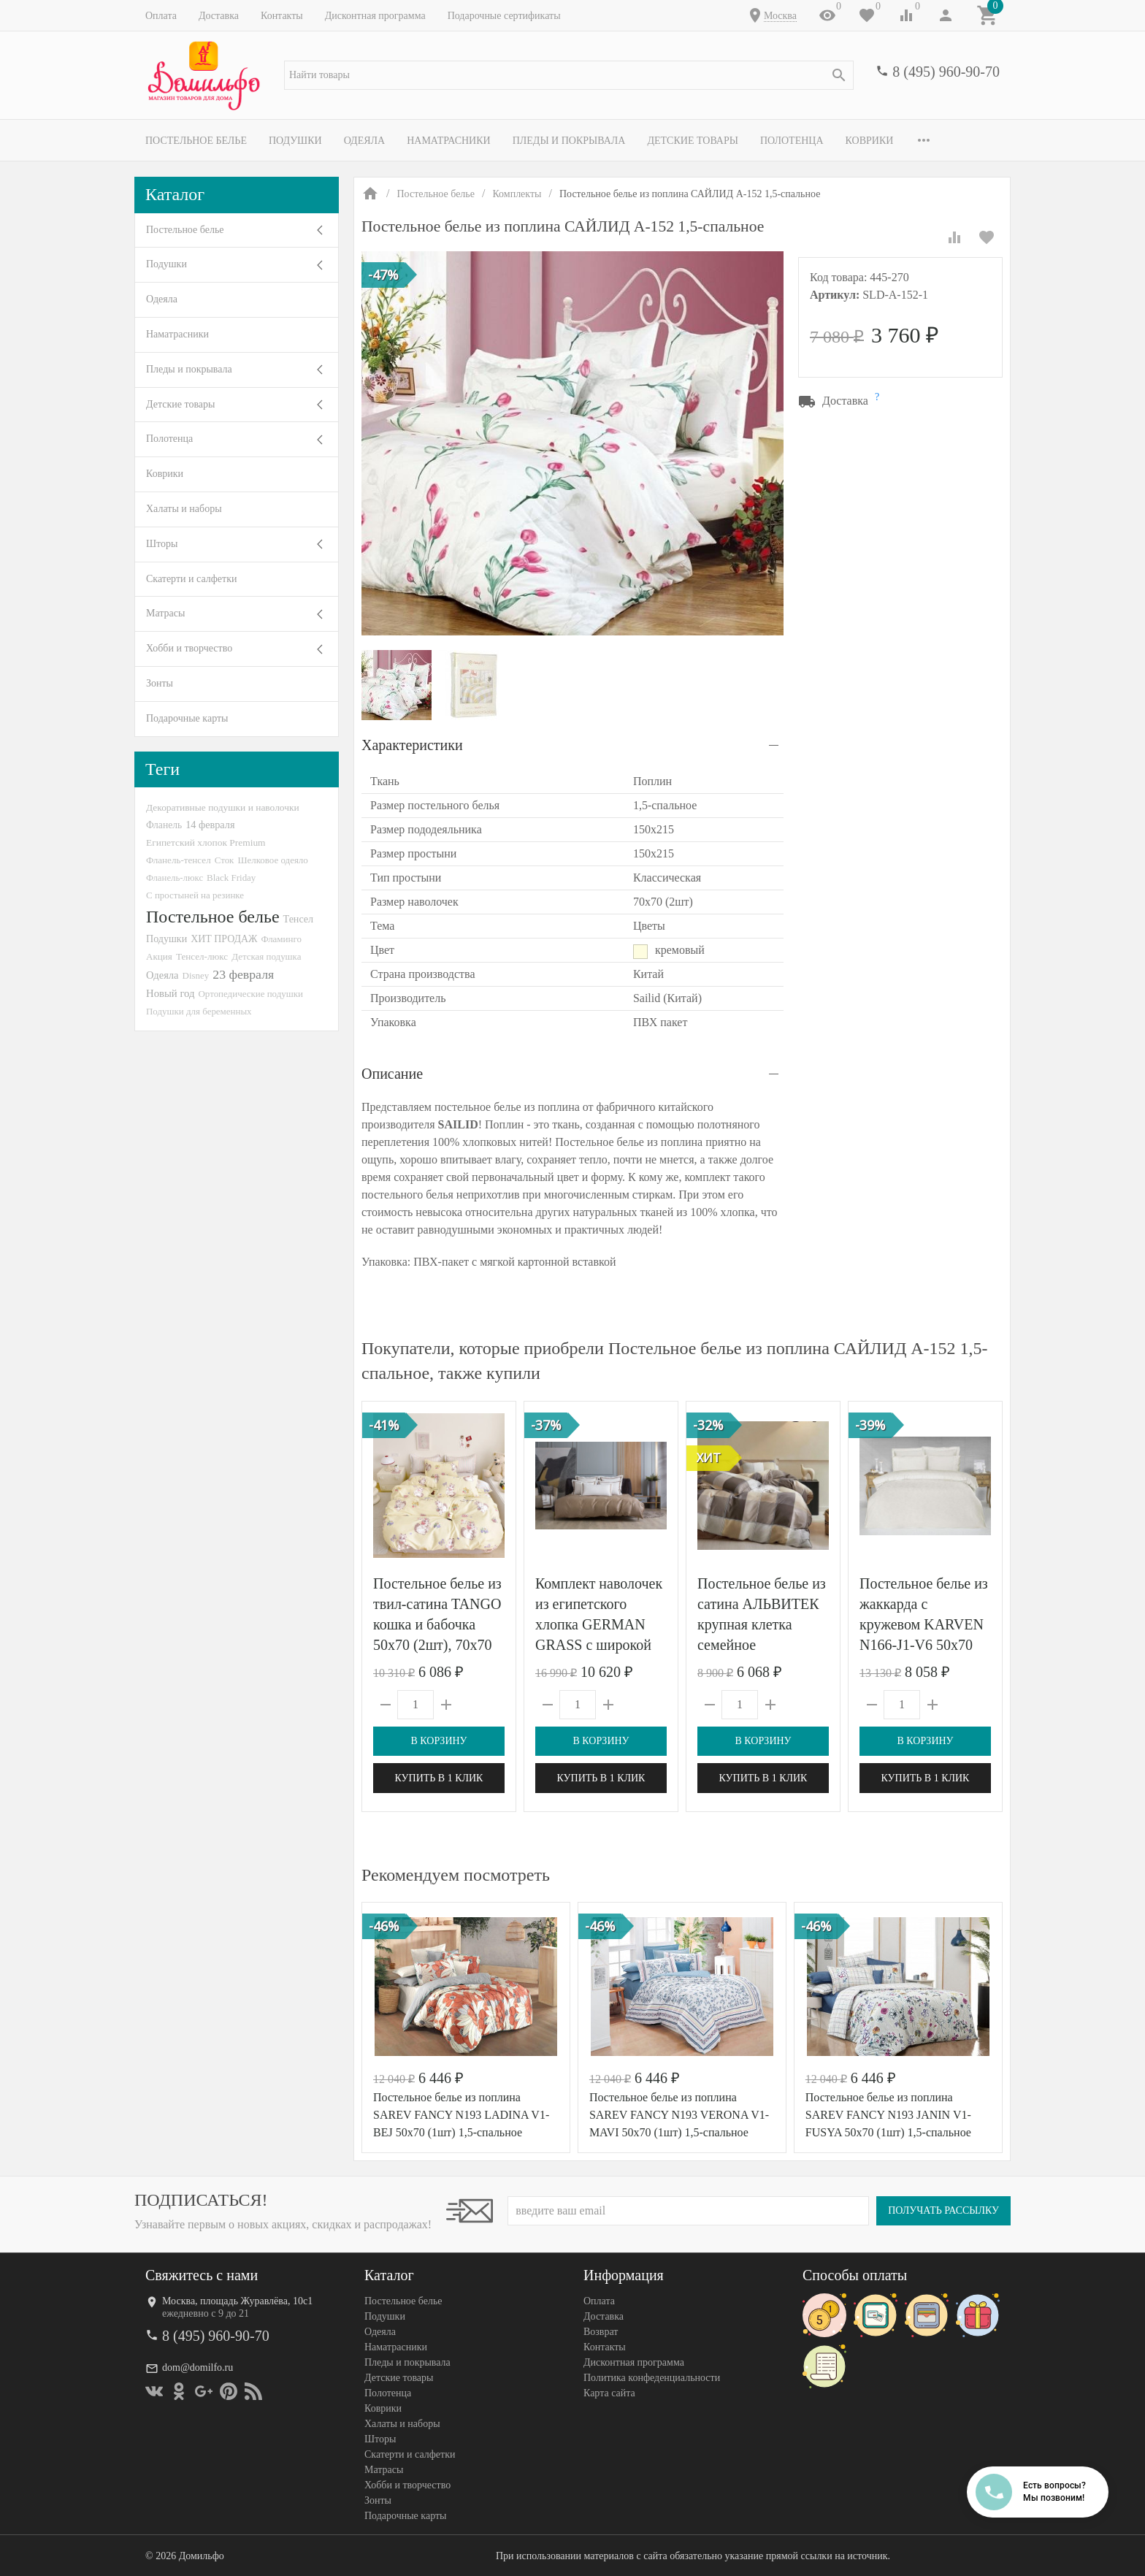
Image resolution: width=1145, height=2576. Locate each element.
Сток (224, 860)
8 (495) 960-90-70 (946, 72)
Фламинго (281, 938)
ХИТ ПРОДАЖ (224, 938)
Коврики (870, 140)
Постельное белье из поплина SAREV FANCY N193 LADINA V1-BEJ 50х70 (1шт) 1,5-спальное (461, 2115)
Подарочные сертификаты (504, 15)
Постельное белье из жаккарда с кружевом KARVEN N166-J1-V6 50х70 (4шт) (923, 1624)
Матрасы (165, 613)
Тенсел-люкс (202, 956)
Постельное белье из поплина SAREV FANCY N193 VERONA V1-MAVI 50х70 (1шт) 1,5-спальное (679, 2115)
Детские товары (692, 140)
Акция (159, 956)
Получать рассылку (943, 2210)
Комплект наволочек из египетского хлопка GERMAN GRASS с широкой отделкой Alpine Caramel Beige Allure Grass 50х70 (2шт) (598, 1644)
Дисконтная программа (375, 15)
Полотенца (792, 140)
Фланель (164, 824)
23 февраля (243, 974)
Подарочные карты (187, 718)
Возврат (600, 2331)
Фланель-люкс (174, 878)
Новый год (170, 993)
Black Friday (231, 877)
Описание (392, 1074)
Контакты (282, 15)
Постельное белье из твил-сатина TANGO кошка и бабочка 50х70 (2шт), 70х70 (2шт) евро (437, 1624)
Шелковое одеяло (272, 860)
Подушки (295, 140)
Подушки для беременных (199, 1011)
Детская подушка (266, 956)
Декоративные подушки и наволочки (222, 807)
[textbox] (569, 75)
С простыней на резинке (195, 895)
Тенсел (298, 919)
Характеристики (412, 745)
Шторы (161, 543)
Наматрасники (449, 140)
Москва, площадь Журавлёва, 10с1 (237, 2301)
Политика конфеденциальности (651, 2377)
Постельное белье (196, 140)
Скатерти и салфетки (191, 578)
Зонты (159, 683)
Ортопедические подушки (250, 993)
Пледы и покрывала (569, 140)
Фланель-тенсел (178, 860)
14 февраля (209, 824)
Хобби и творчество (189, 648)
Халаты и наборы (184, 508)
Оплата (161, 15)
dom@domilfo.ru (197, 2367)
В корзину (438, 1740)
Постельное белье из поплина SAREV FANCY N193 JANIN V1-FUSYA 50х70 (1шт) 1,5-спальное (888, 2115)
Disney (196, 975)
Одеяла (364, 140)
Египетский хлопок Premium (206, 842)
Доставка (219, 15)
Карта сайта (609, 2393)
